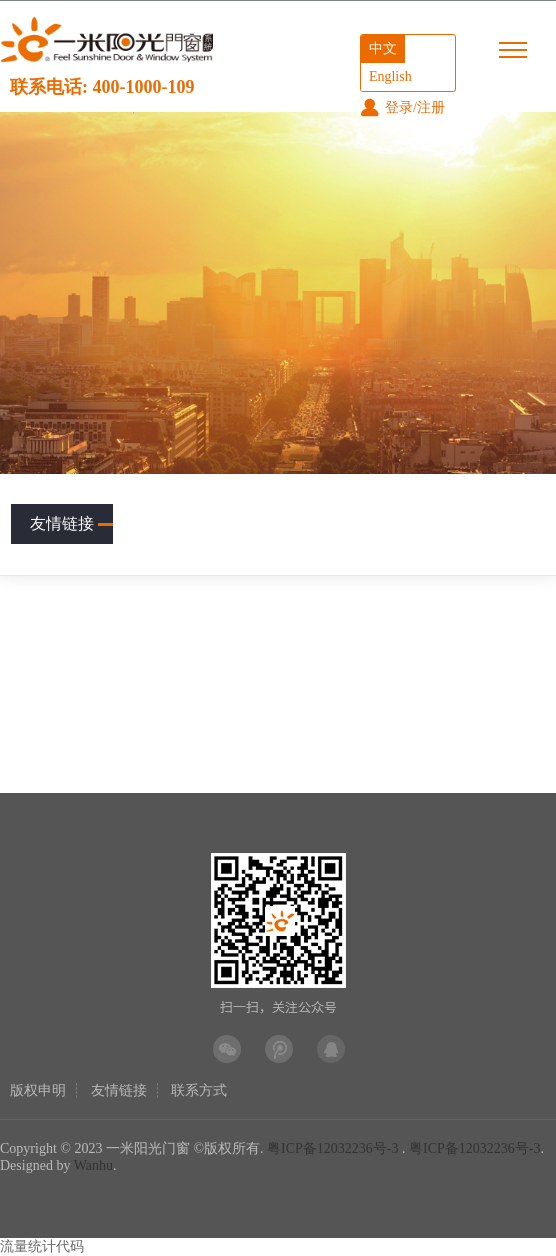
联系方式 (199, 1090)
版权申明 (38, 1090)
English (390, 76)
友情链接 (71, 523)
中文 (383, 48)
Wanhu (93, 1165)
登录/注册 (402, 107)
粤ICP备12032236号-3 (332, 1148)
